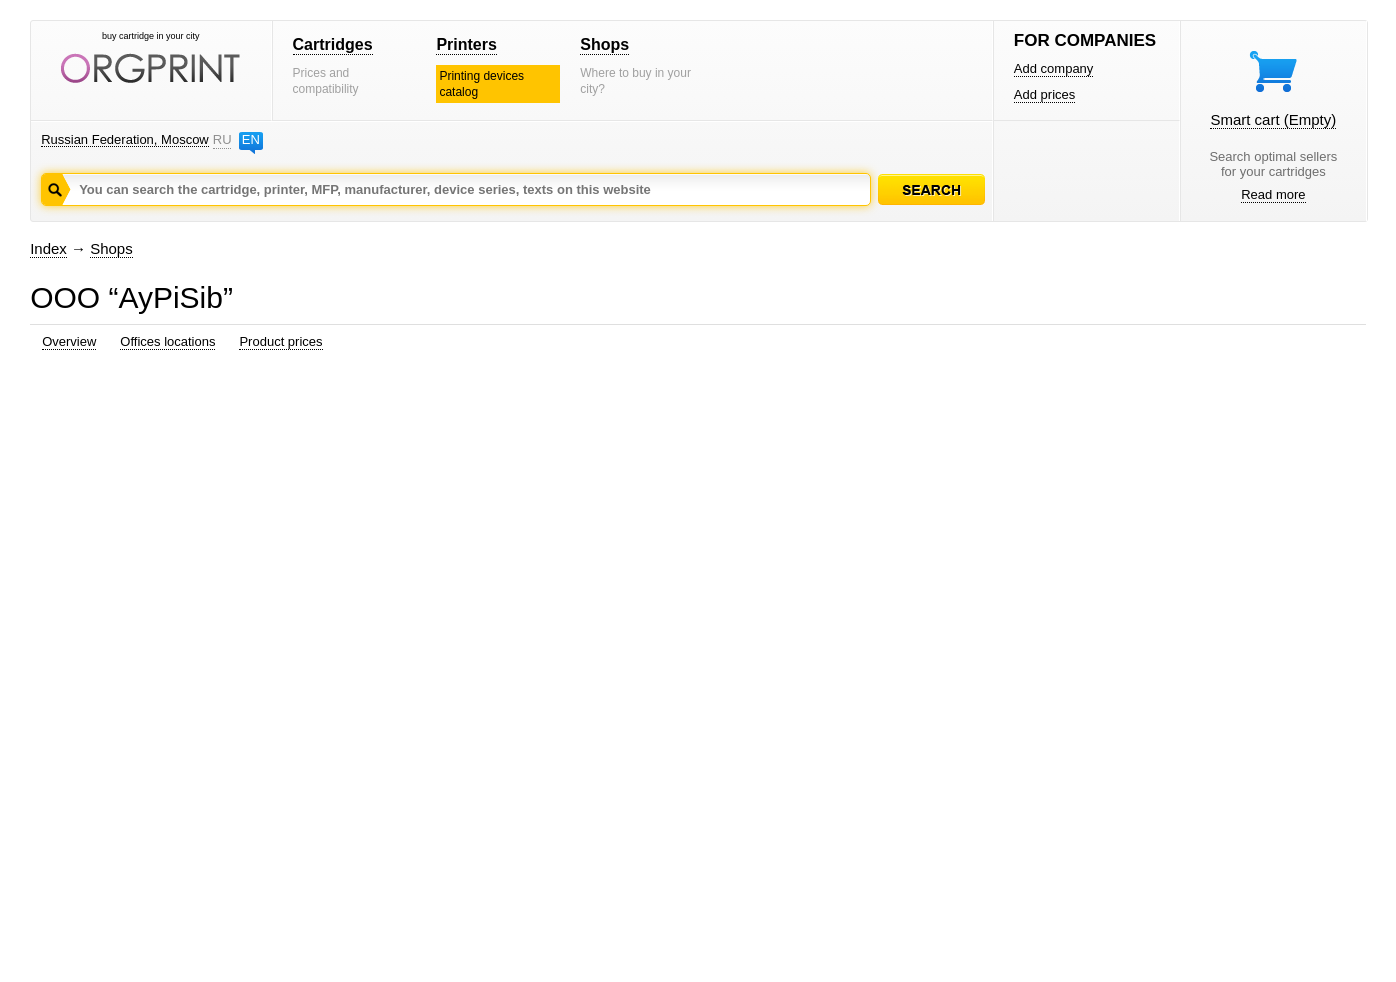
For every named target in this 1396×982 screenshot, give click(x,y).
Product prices (280, 341)
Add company (1054, 68)
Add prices (1044, 94)
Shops (604, 44)
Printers (466, 44)
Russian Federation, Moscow (125, 139)
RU (222, 139)
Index (48, 248)
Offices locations (167, 341)
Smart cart (1273, 119)
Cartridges (333, 44)
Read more (1273, 194)
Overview (69, 341)
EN (251, 139)
